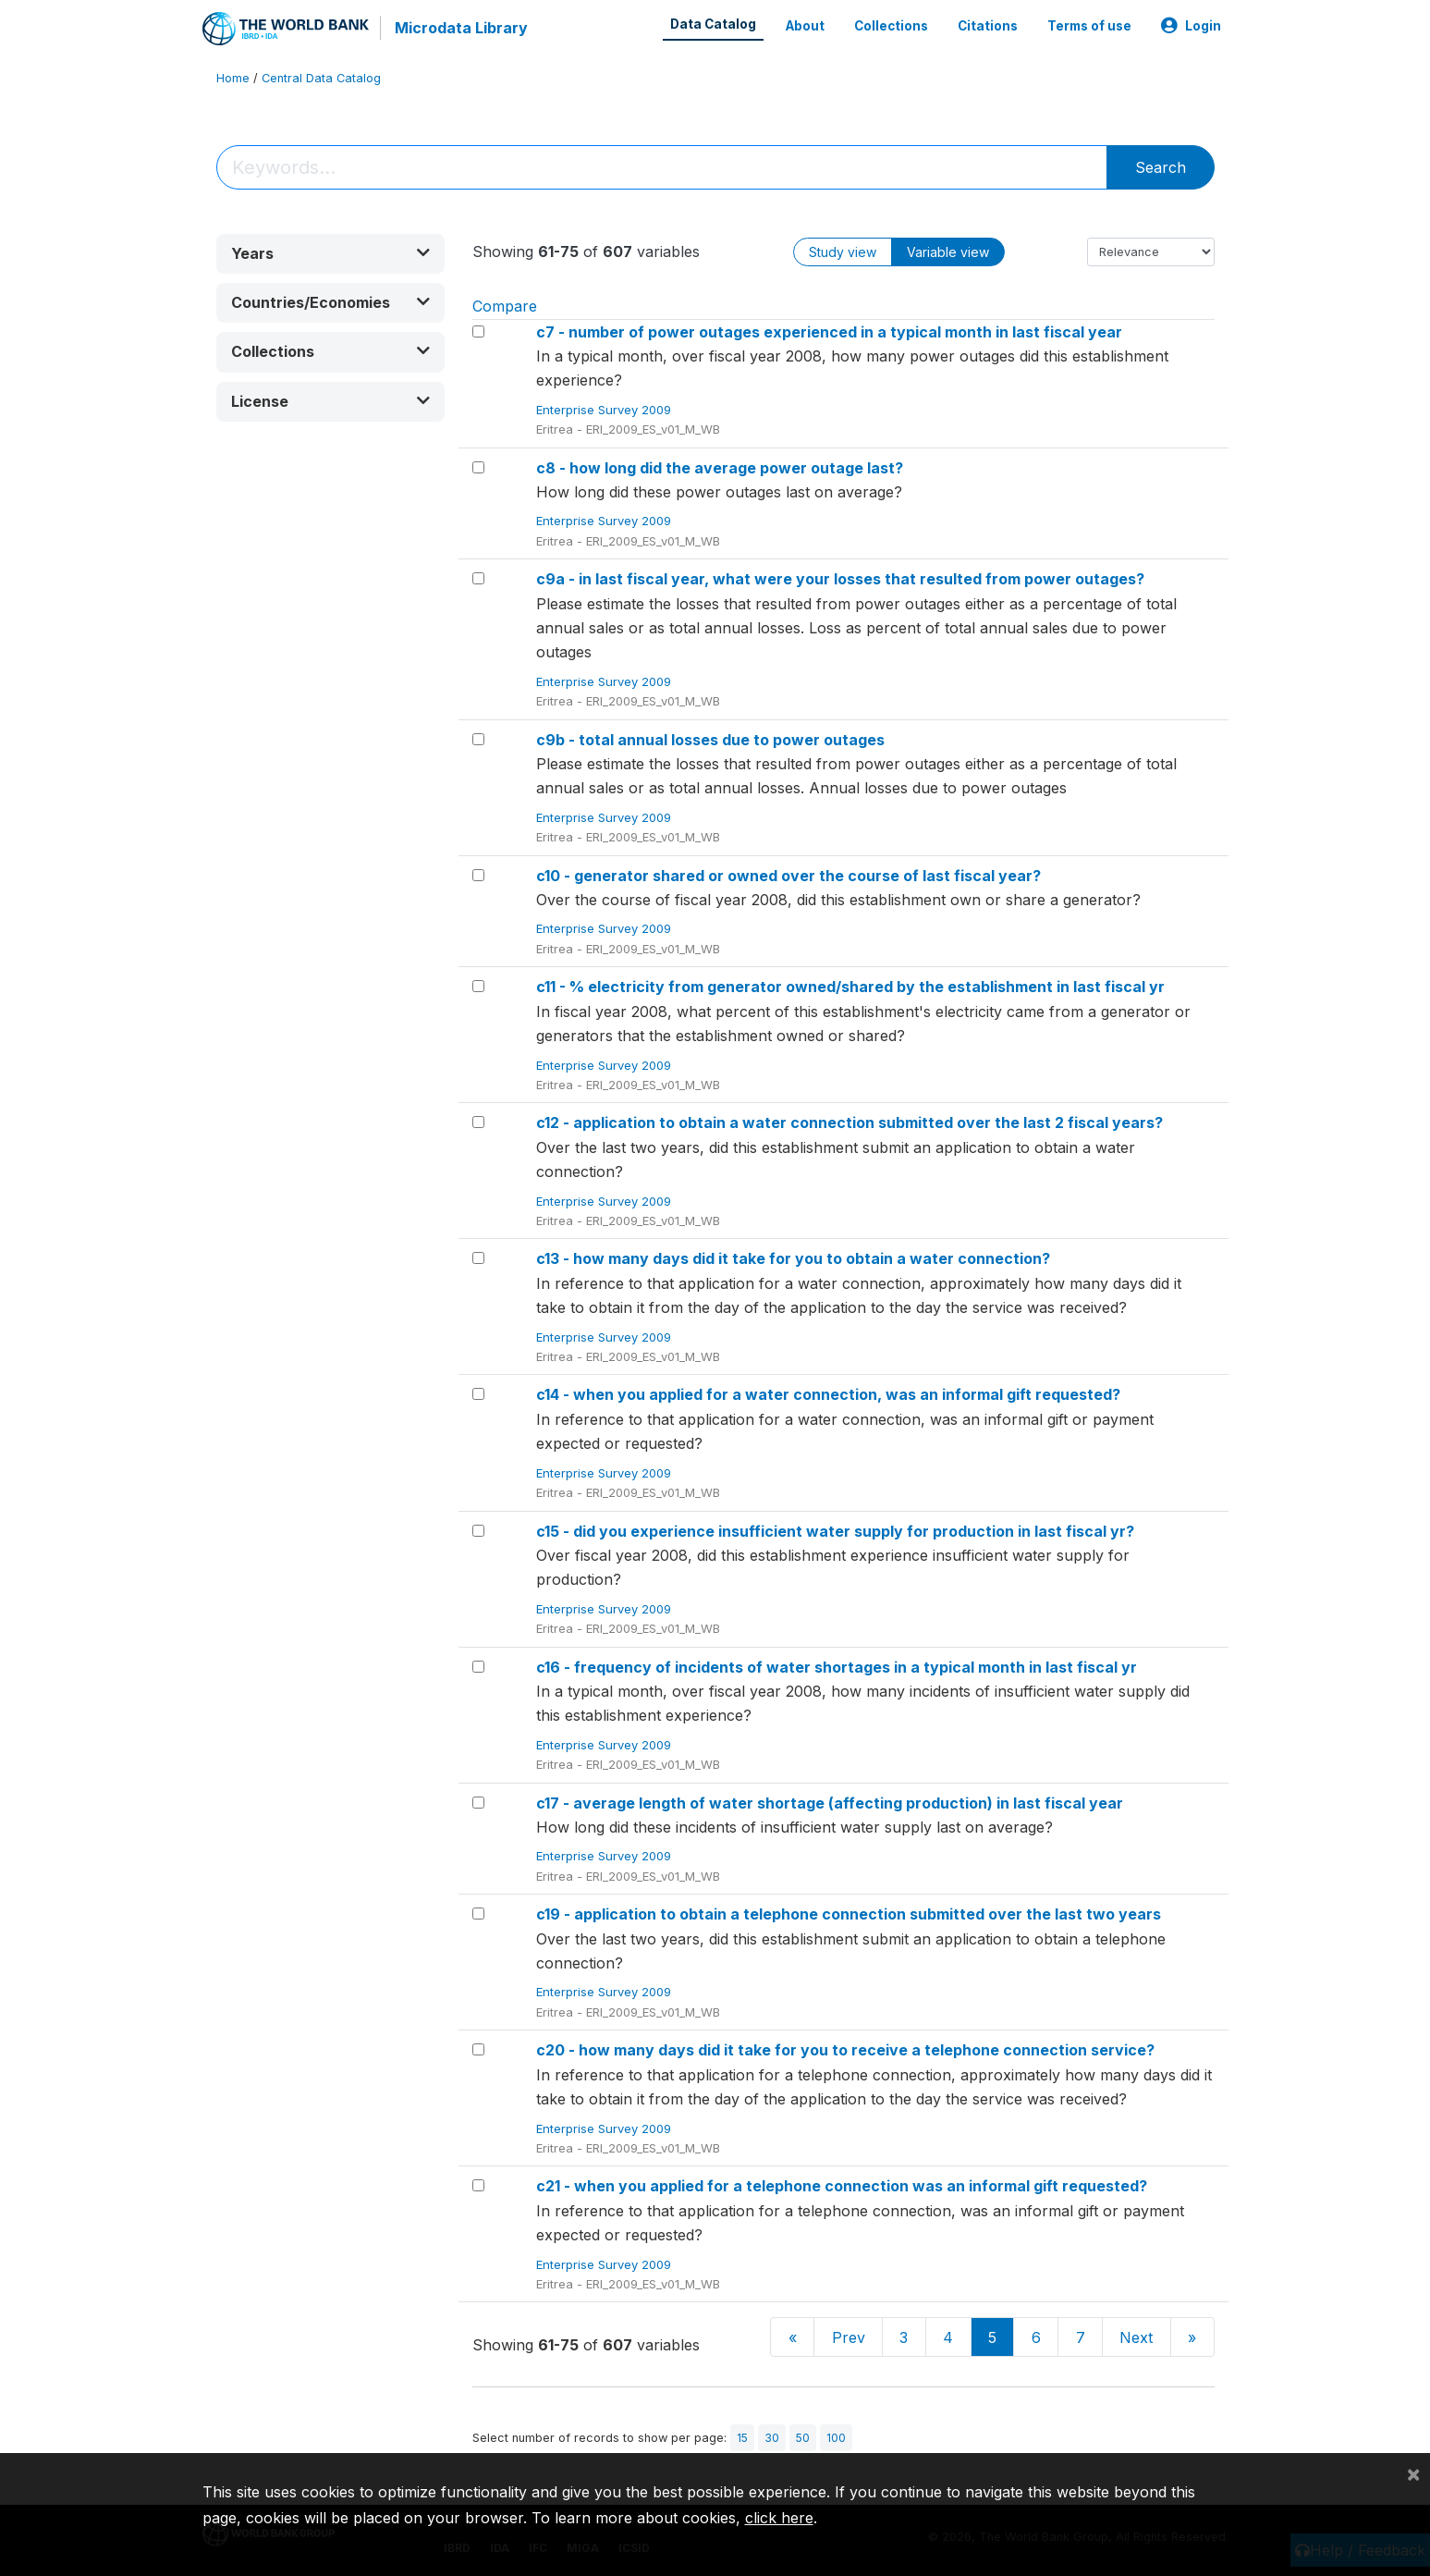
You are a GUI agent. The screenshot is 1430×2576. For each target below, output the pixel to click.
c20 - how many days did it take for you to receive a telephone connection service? (845, 2050)
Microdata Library (461, 27)
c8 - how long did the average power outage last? (719, 468)
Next (1136, 2337)
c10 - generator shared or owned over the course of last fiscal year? (788, 875)
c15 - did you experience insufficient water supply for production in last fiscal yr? (835, 1531)
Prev (848, 2337)
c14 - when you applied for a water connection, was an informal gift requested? (828, 1394)
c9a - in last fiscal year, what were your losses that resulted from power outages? (840, 579)
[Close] (1413, 2473)
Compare (504, 306)
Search (1160, 167)
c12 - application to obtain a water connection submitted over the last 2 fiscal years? (849, 1122)
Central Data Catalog (321, 78)
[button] (331, 254)
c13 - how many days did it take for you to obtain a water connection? (793, 1258)
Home (233, 78)
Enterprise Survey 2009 (605, 409)
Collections (891, 25)
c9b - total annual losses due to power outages (710, 739)
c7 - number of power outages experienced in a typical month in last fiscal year (829, 332)
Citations (988, 25)
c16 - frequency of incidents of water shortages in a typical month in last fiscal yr (836, 1667)
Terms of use (1089, 25)
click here (779, 2518)
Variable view (948, 252)
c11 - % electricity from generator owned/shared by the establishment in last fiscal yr (850, 986)
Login (1191, 25)
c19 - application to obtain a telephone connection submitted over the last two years (848, 1914)
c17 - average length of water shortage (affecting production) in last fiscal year (829, 1803)
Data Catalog (713, 24)
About (805, 25)
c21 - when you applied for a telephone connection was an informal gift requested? (841, 2186)
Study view (842, 252)
